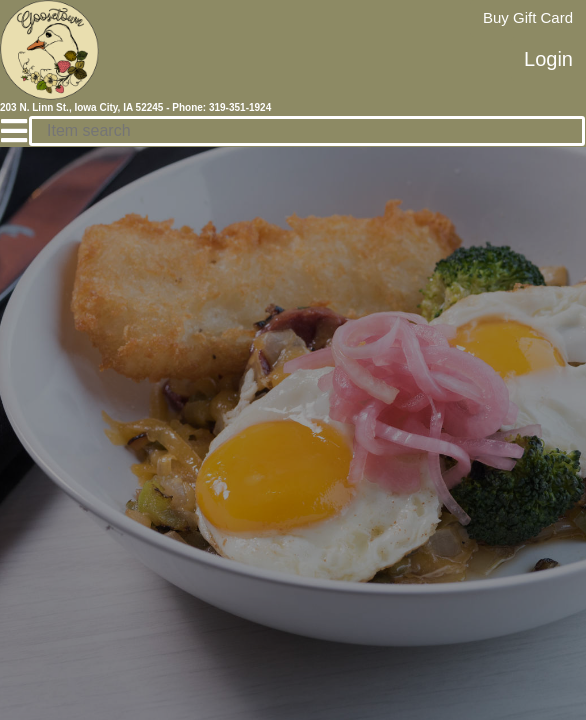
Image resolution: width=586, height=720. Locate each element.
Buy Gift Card (528, 17)
